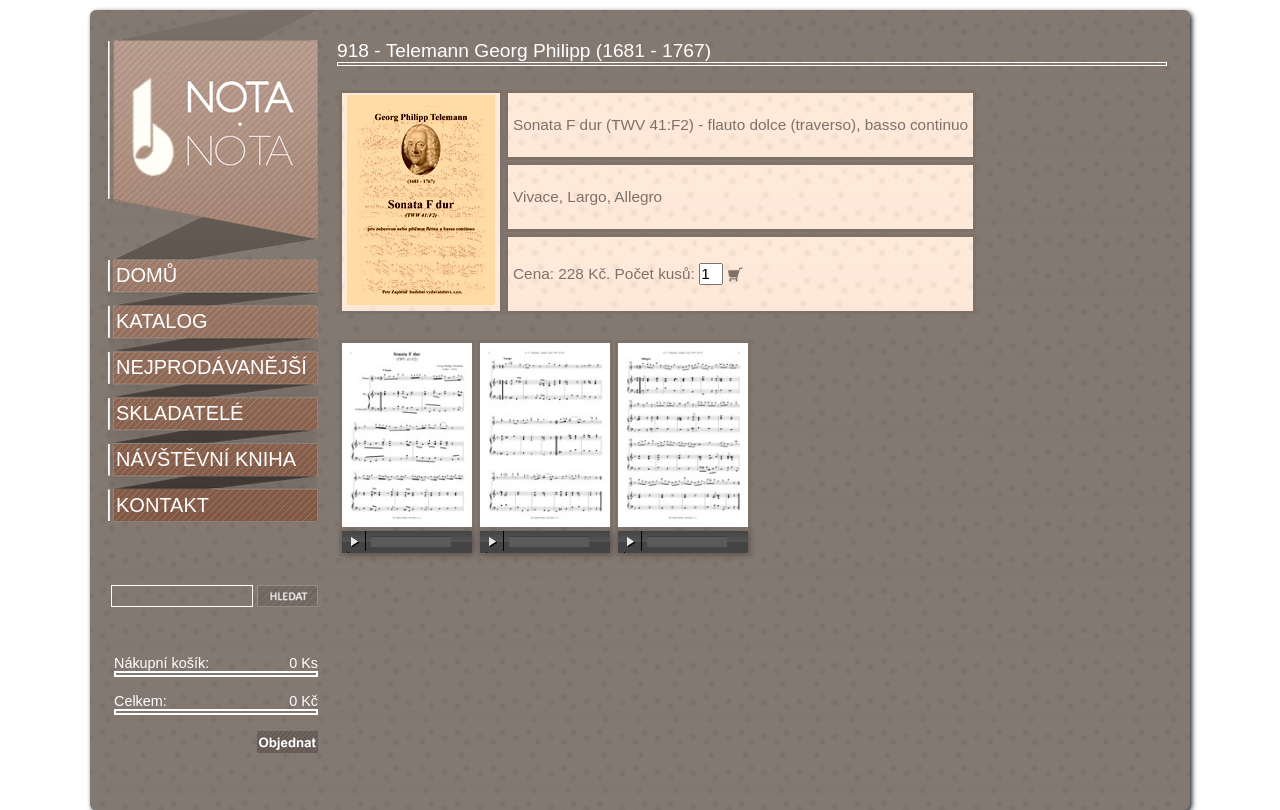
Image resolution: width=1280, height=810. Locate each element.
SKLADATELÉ (179, 413)
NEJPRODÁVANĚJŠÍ (211, 367)
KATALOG (162, 321)
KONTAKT (162, 505)
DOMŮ (146, 275)
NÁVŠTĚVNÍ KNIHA (206, 459)
